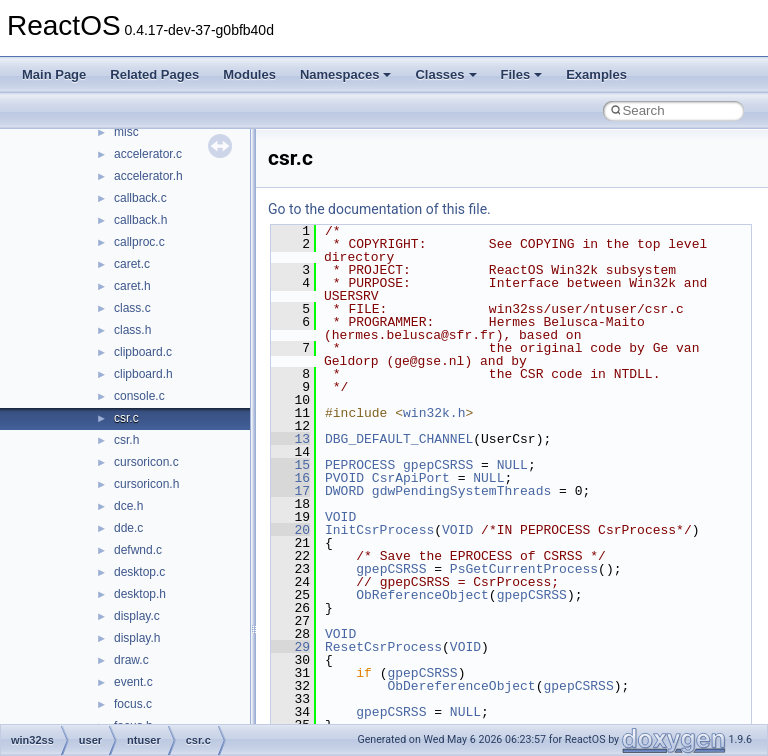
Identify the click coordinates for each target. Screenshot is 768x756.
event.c (133, 682)
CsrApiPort (411, 478)
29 (290, 647)
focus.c (133, 704)
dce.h (128, 506)
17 (290, 491)
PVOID (344, 478)
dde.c (128, 528)
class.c (132, 308)
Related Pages (154, 74)
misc (126, 132)
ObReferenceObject (422, 595)
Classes (445, 74)
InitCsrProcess (379, 530)
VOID (340, 517)
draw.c (131, 660)
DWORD (344, 491)
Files (522, 74)
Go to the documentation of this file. (379, 209)
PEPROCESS (360, 465)
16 (290, 478)
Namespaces (346, 74)
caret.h (132, 286)
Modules (249, 74)
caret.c (132, 264)
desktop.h (140, 594)
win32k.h (434, 413)
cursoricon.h (146, 484)
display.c (137, 616)
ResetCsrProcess (383, 647)
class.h (132, 330)
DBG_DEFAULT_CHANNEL (399, 439)
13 (290, 439)
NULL (512, 465)
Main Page (54, 74)
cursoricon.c (146, 462)
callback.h (140, 220)
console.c (139, 396)
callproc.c (139, 242)
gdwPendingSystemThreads (461, 491)
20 (290, 530)
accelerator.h (148, 176)
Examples (596, 74)
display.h (137, 638)
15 (290, 465)
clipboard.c (143, 352)
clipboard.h (143, 374)
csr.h (126, 440)
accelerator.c (148, 154)
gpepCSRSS (438, 465)
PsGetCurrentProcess (524, 569)
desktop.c (139, 572)
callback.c (140, 198)
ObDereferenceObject (461, 686)
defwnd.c (138, 550)
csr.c (126, 418)
